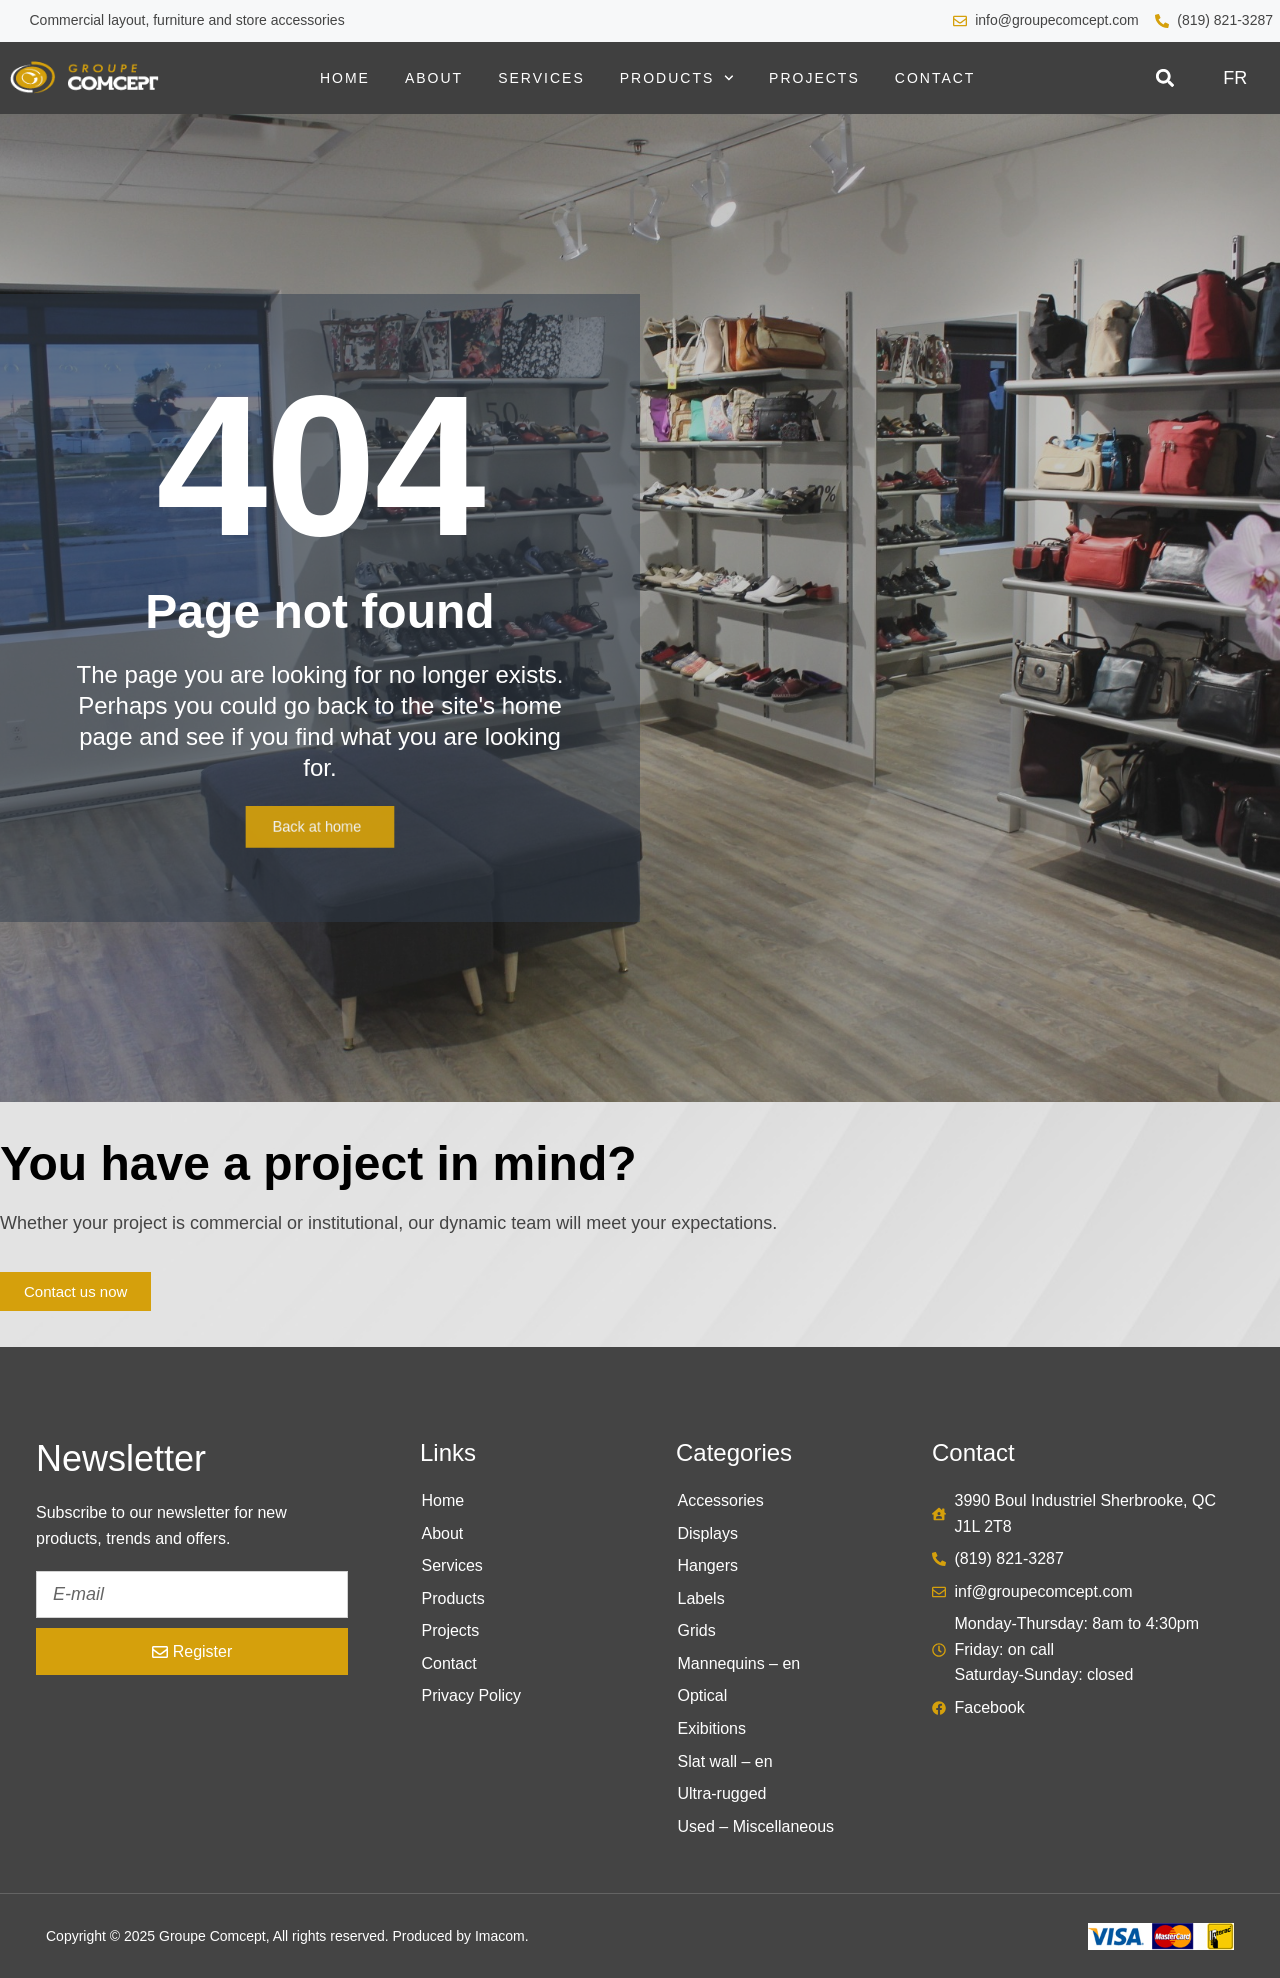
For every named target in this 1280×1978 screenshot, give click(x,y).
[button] (1164, 78)
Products (677, 78)
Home (345, 78)
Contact (935, 78)
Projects (814, 78)
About (434, 78)
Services (541, 78)
